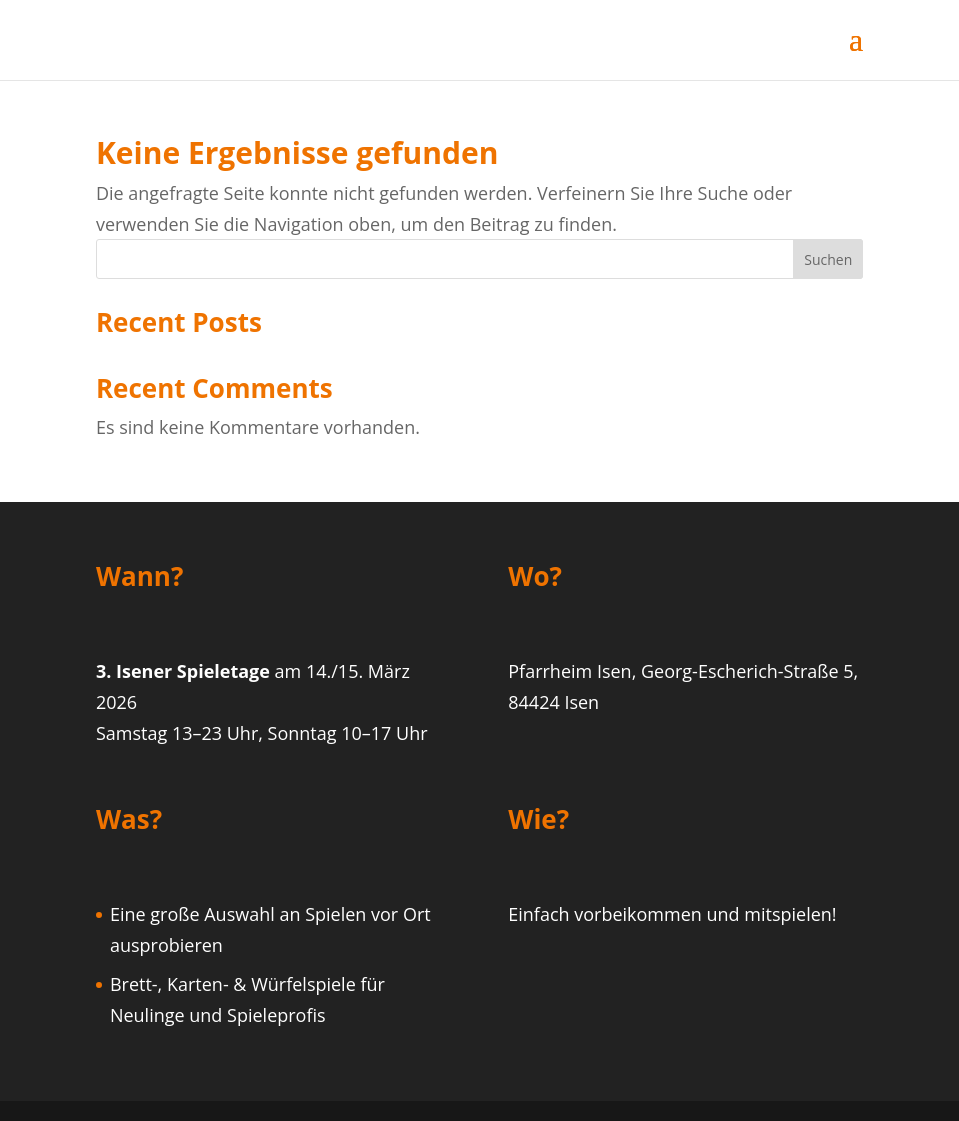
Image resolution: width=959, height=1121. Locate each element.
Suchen (828, 259)
